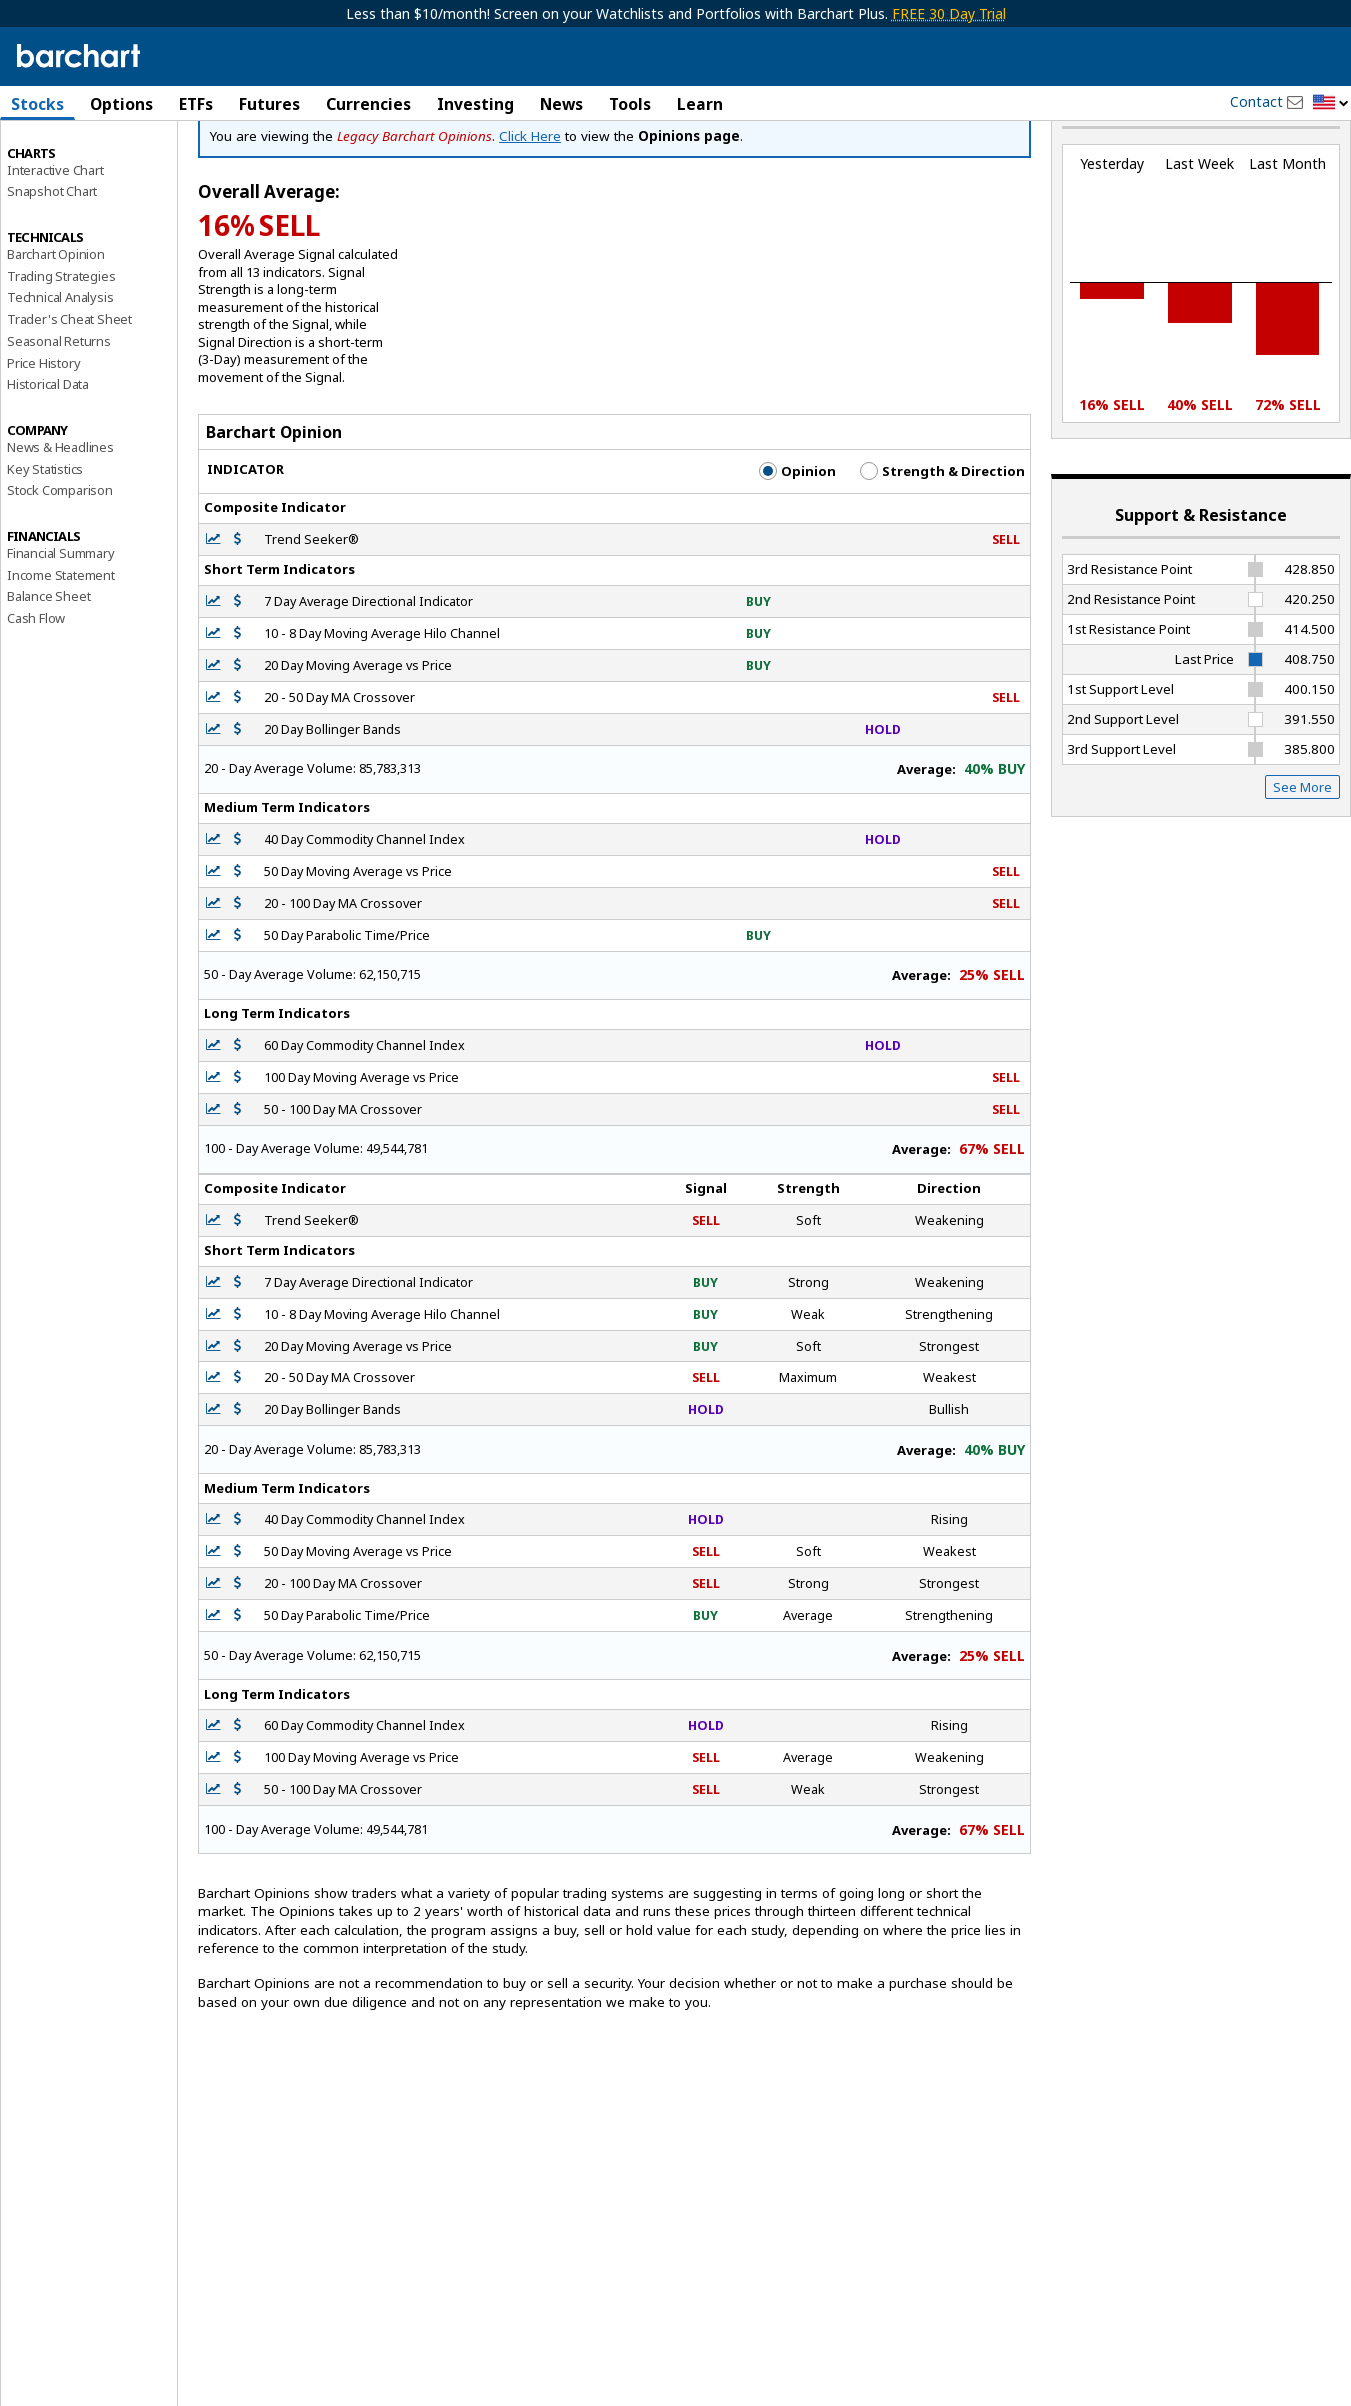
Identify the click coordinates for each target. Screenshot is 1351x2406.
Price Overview (51, 157)
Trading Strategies (61, 347)
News (561, 104)
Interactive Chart (55, 241)
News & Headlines (60, 519)
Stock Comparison (60, 562)
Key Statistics (45, 540)
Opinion (797, 543)
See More (1302, 859)
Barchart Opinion (56, 326)
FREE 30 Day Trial (949, 13)
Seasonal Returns (59, 413)
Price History (43, 434)
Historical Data (48, 456)
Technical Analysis (60, 369)
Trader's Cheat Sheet (69, 391)
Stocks (37, 104)
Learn (700, 104)
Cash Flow (36, 690)
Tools (630, 104)
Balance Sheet (48, 668)
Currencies (368, 104)
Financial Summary (61, 625)
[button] (1331, 103)
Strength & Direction (942, 543)
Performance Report (66, 179)
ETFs (196, 104)
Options (121, 104)
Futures (269, 104)
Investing (475, 104)
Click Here (530, 208)
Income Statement (61, 646)
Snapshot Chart (52, 263)
